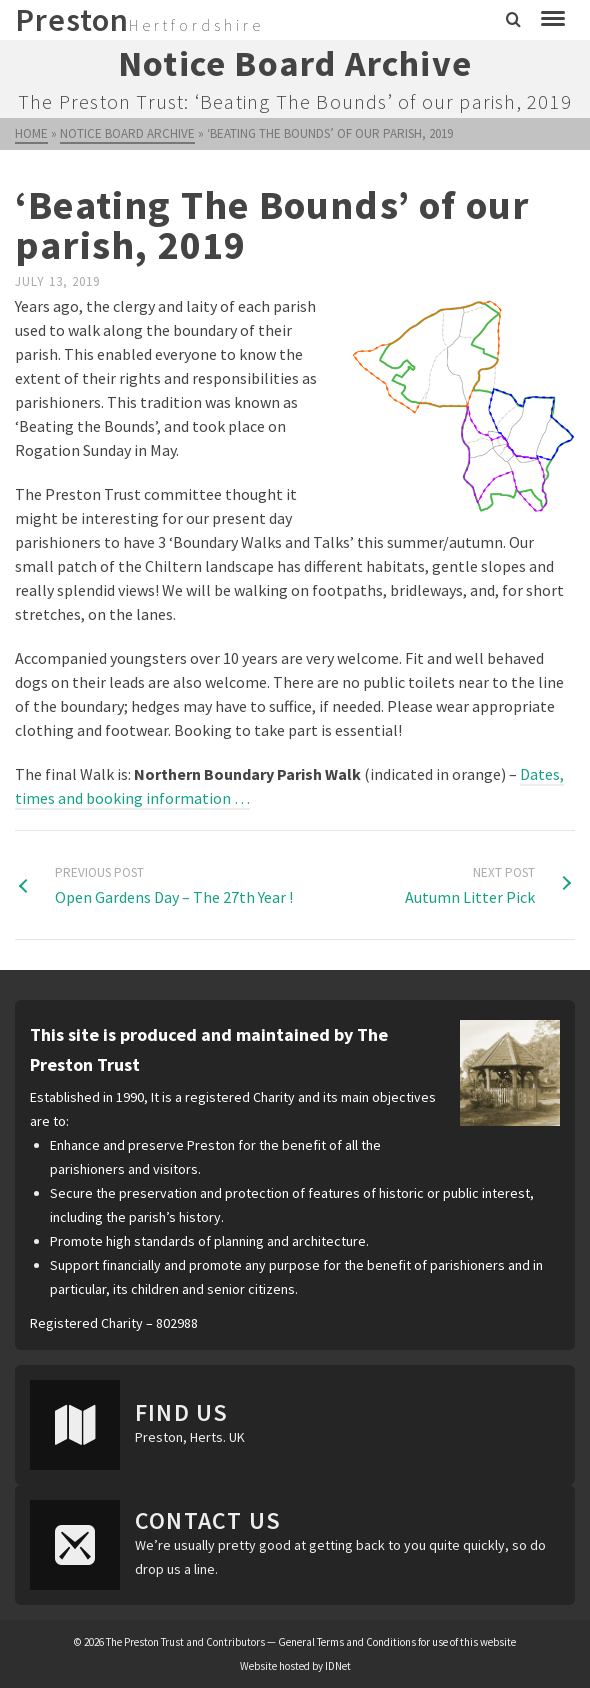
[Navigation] (553, 20)
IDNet (338, 1666)
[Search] (513, 20)
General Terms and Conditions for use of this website (397, 1642)
